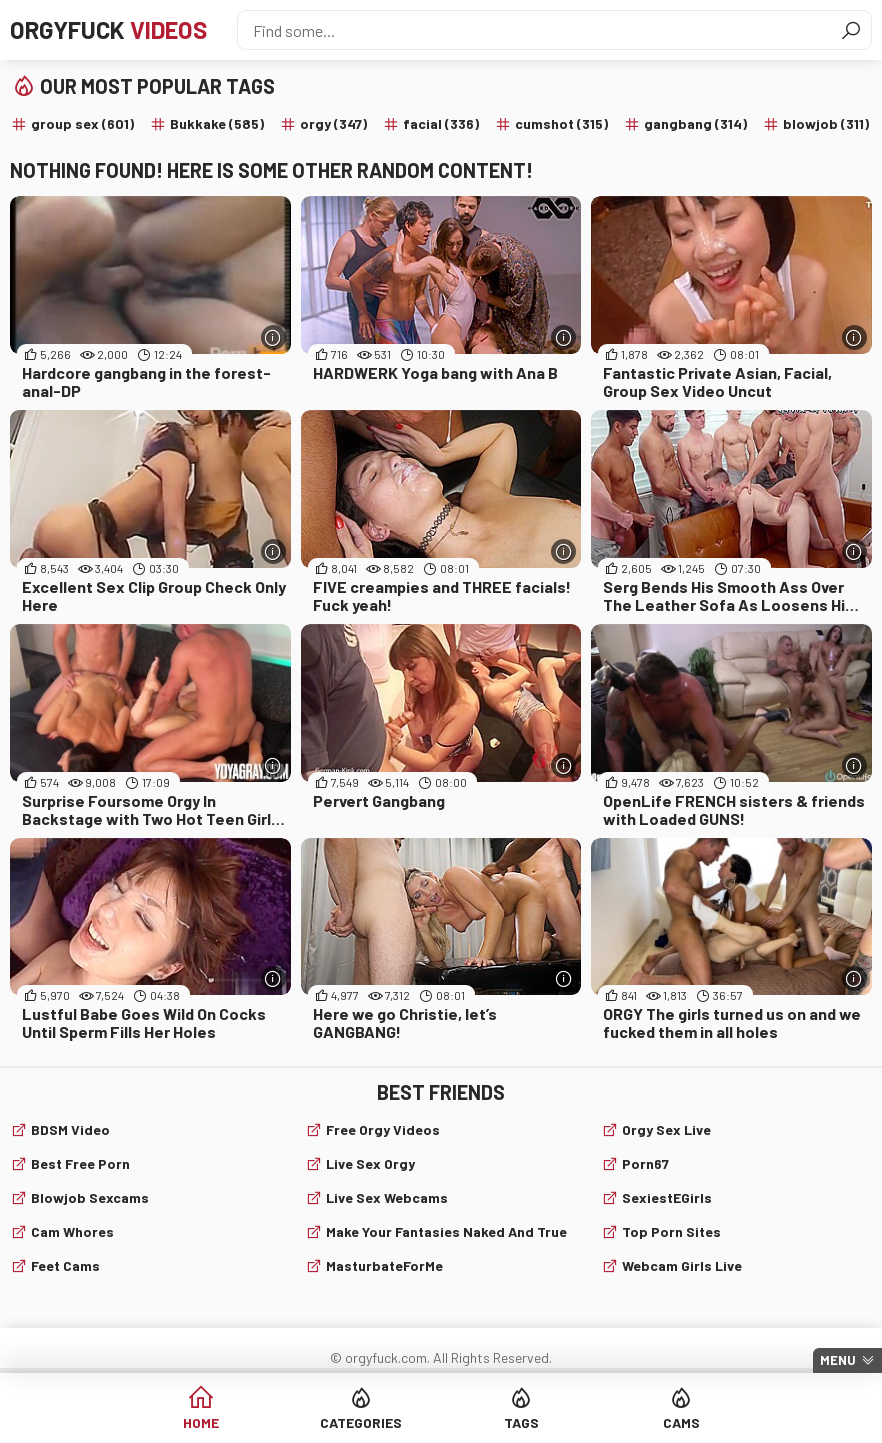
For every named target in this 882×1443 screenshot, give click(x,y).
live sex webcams (387, 1197)
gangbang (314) (695, 123)
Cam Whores (72, 1231)
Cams (681, 1422)
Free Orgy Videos (383, 1129)
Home (201, 1422)
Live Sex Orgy (370, 1163)
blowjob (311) (826, 123)
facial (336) (441, 123)
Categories (361, 1422)
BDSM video (70, 1129)
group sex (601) (82, 123)
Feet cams (65, 1265)
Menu (838, 1360)
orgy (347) (333, 123)
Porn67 (645, 1163)
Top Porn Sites (671, 1231)
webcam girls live (682, 1265)
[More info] (273, 337)
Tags (521, 1422)
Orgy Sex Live (666, 1129)
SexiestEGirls (667, 1197)
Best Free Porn (80, 1163)
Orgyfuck (108, 29)
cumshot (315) (561, 123)
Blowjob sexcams (90, 1197)
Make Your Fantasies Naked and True (446, 1231)
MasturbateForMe (384, 1265)
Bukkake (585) (217, 123)
